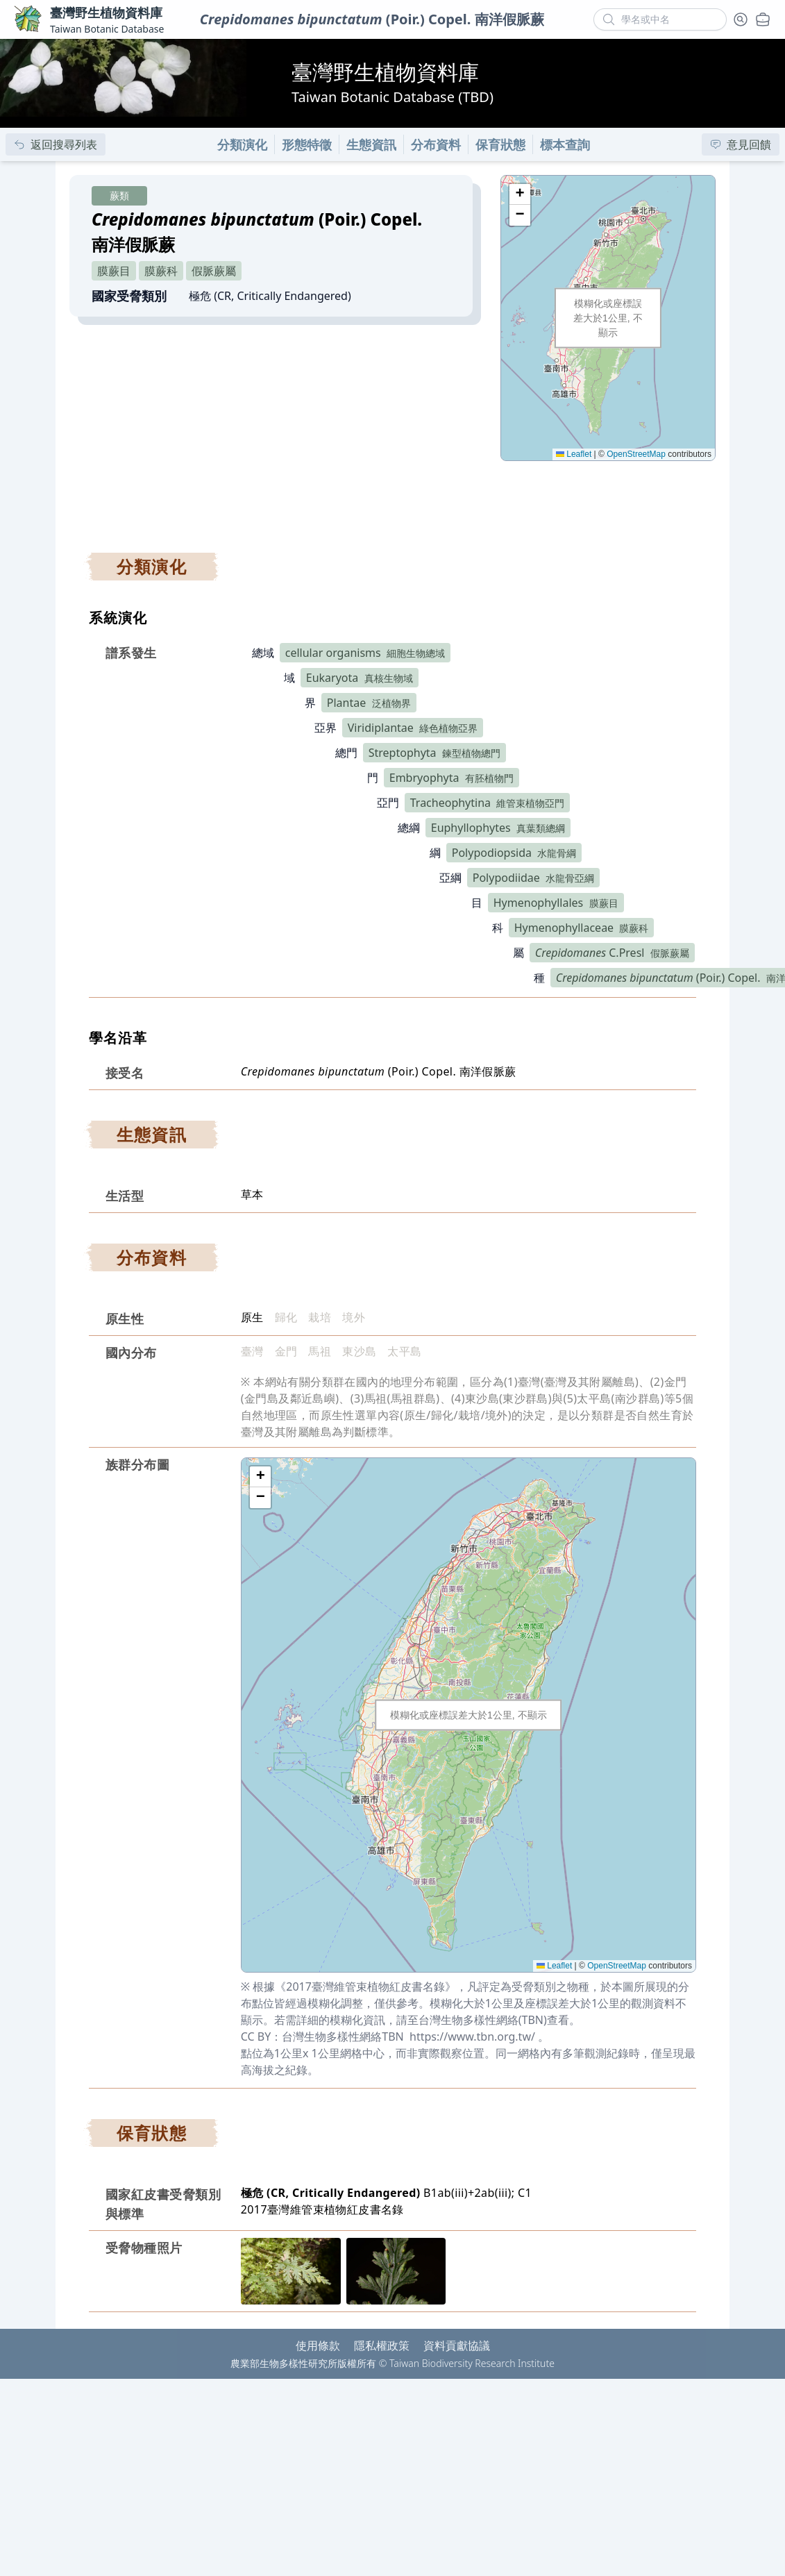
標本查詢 (565, 144)
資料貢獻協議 (456, 2345)
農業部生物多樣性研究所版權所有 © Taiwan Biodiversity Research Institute (392, 2363)
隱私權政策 (382, 2345)
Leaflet (573, 454)
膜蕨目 (113, 270)
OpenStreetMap (636, 454)
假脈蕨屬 (214, 270)
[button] (519, 194)
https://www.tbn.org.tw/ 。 (479, 2036)
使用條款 (318, 2345)
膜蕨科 (161, 270)
